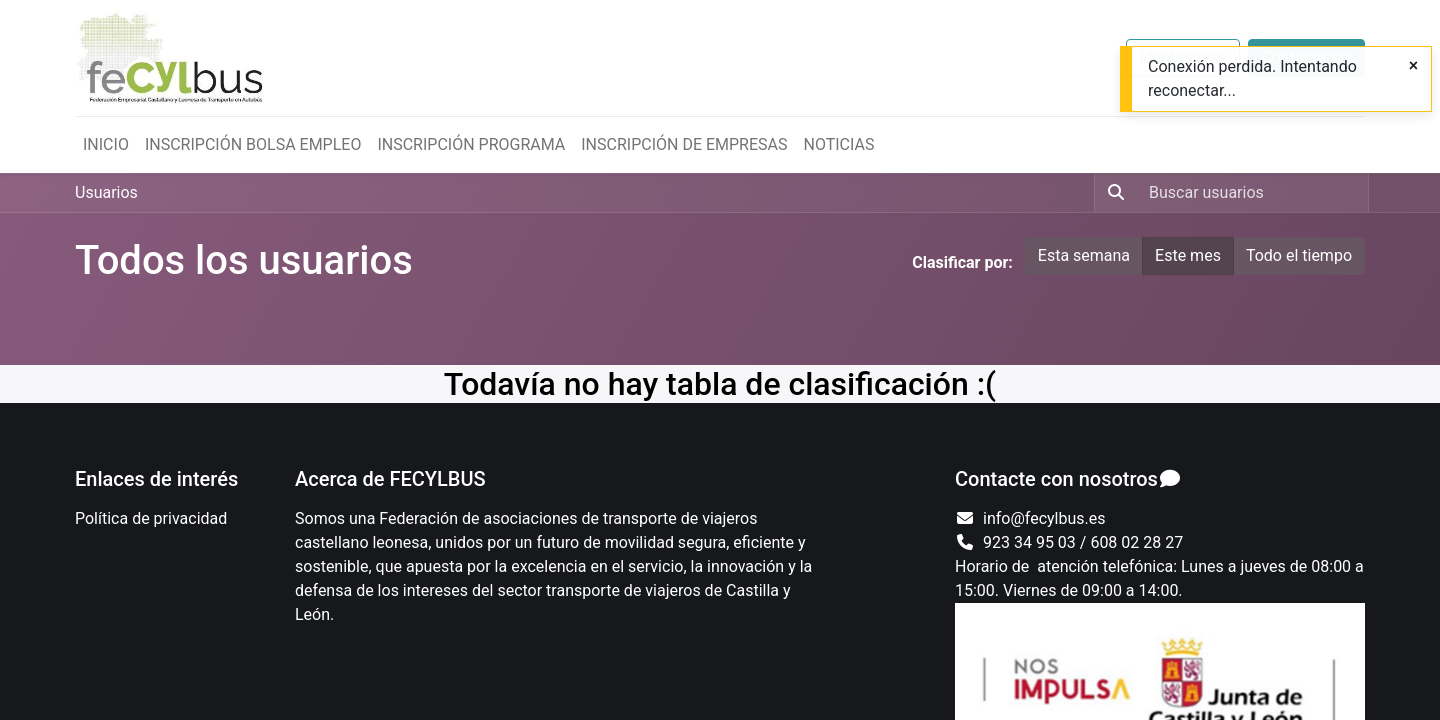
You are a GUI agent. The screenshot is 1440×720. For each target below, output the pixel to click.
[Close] (1413, 66)
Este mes (1188, 255)
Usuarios (106, 192)
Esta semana (1084, 255)
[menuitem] (106, 145)
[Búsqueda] (1112, 193)
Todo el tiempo (1299, 255)
